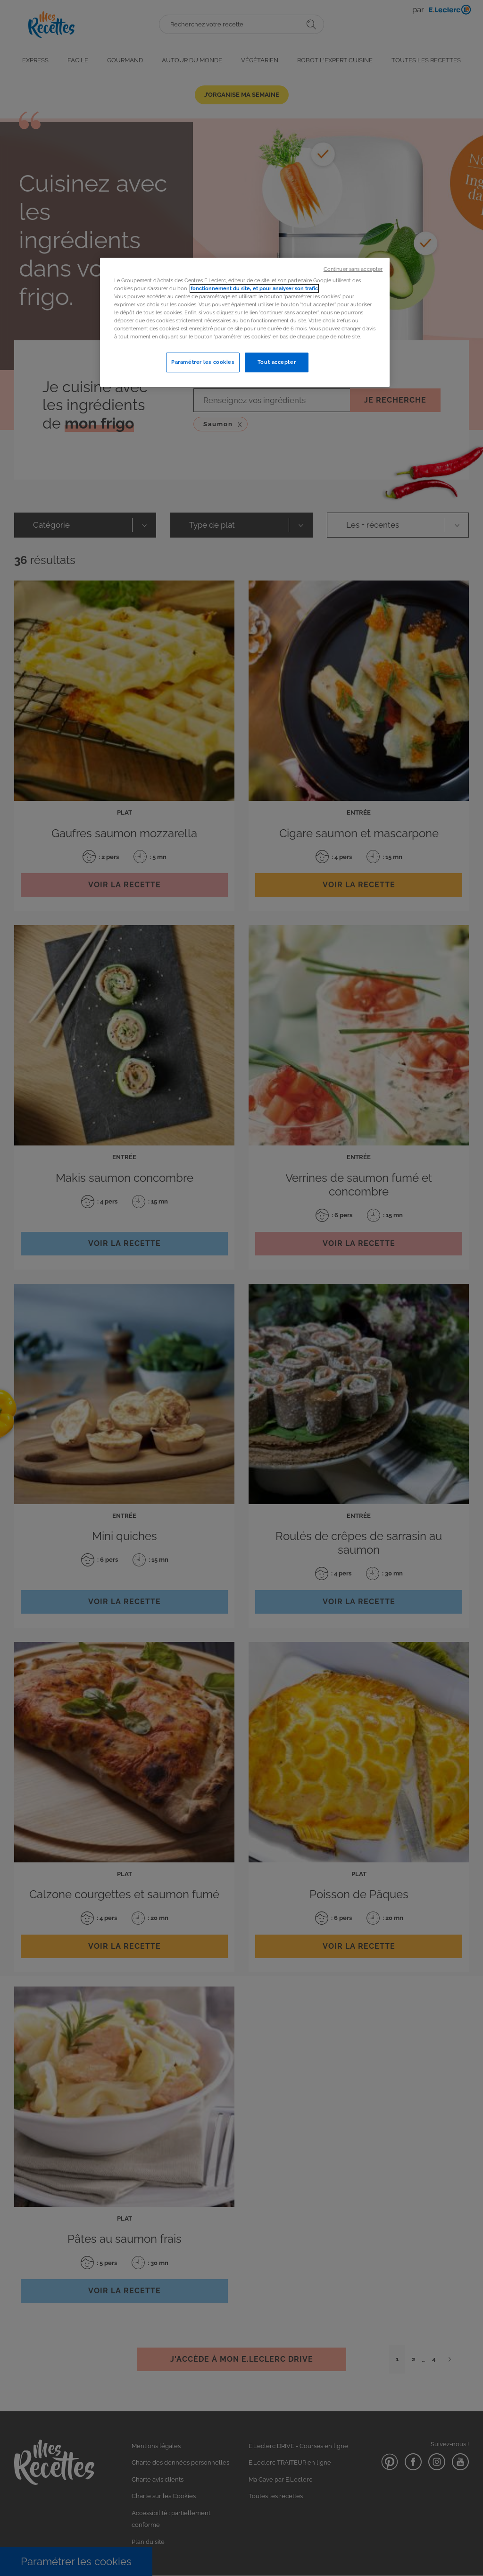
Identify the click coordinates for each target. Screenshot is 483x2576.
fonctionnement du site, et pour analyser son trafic (254, 288)
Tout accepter (277, 362)
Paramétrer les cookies (202, 362)
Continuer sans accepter (353, 269)
